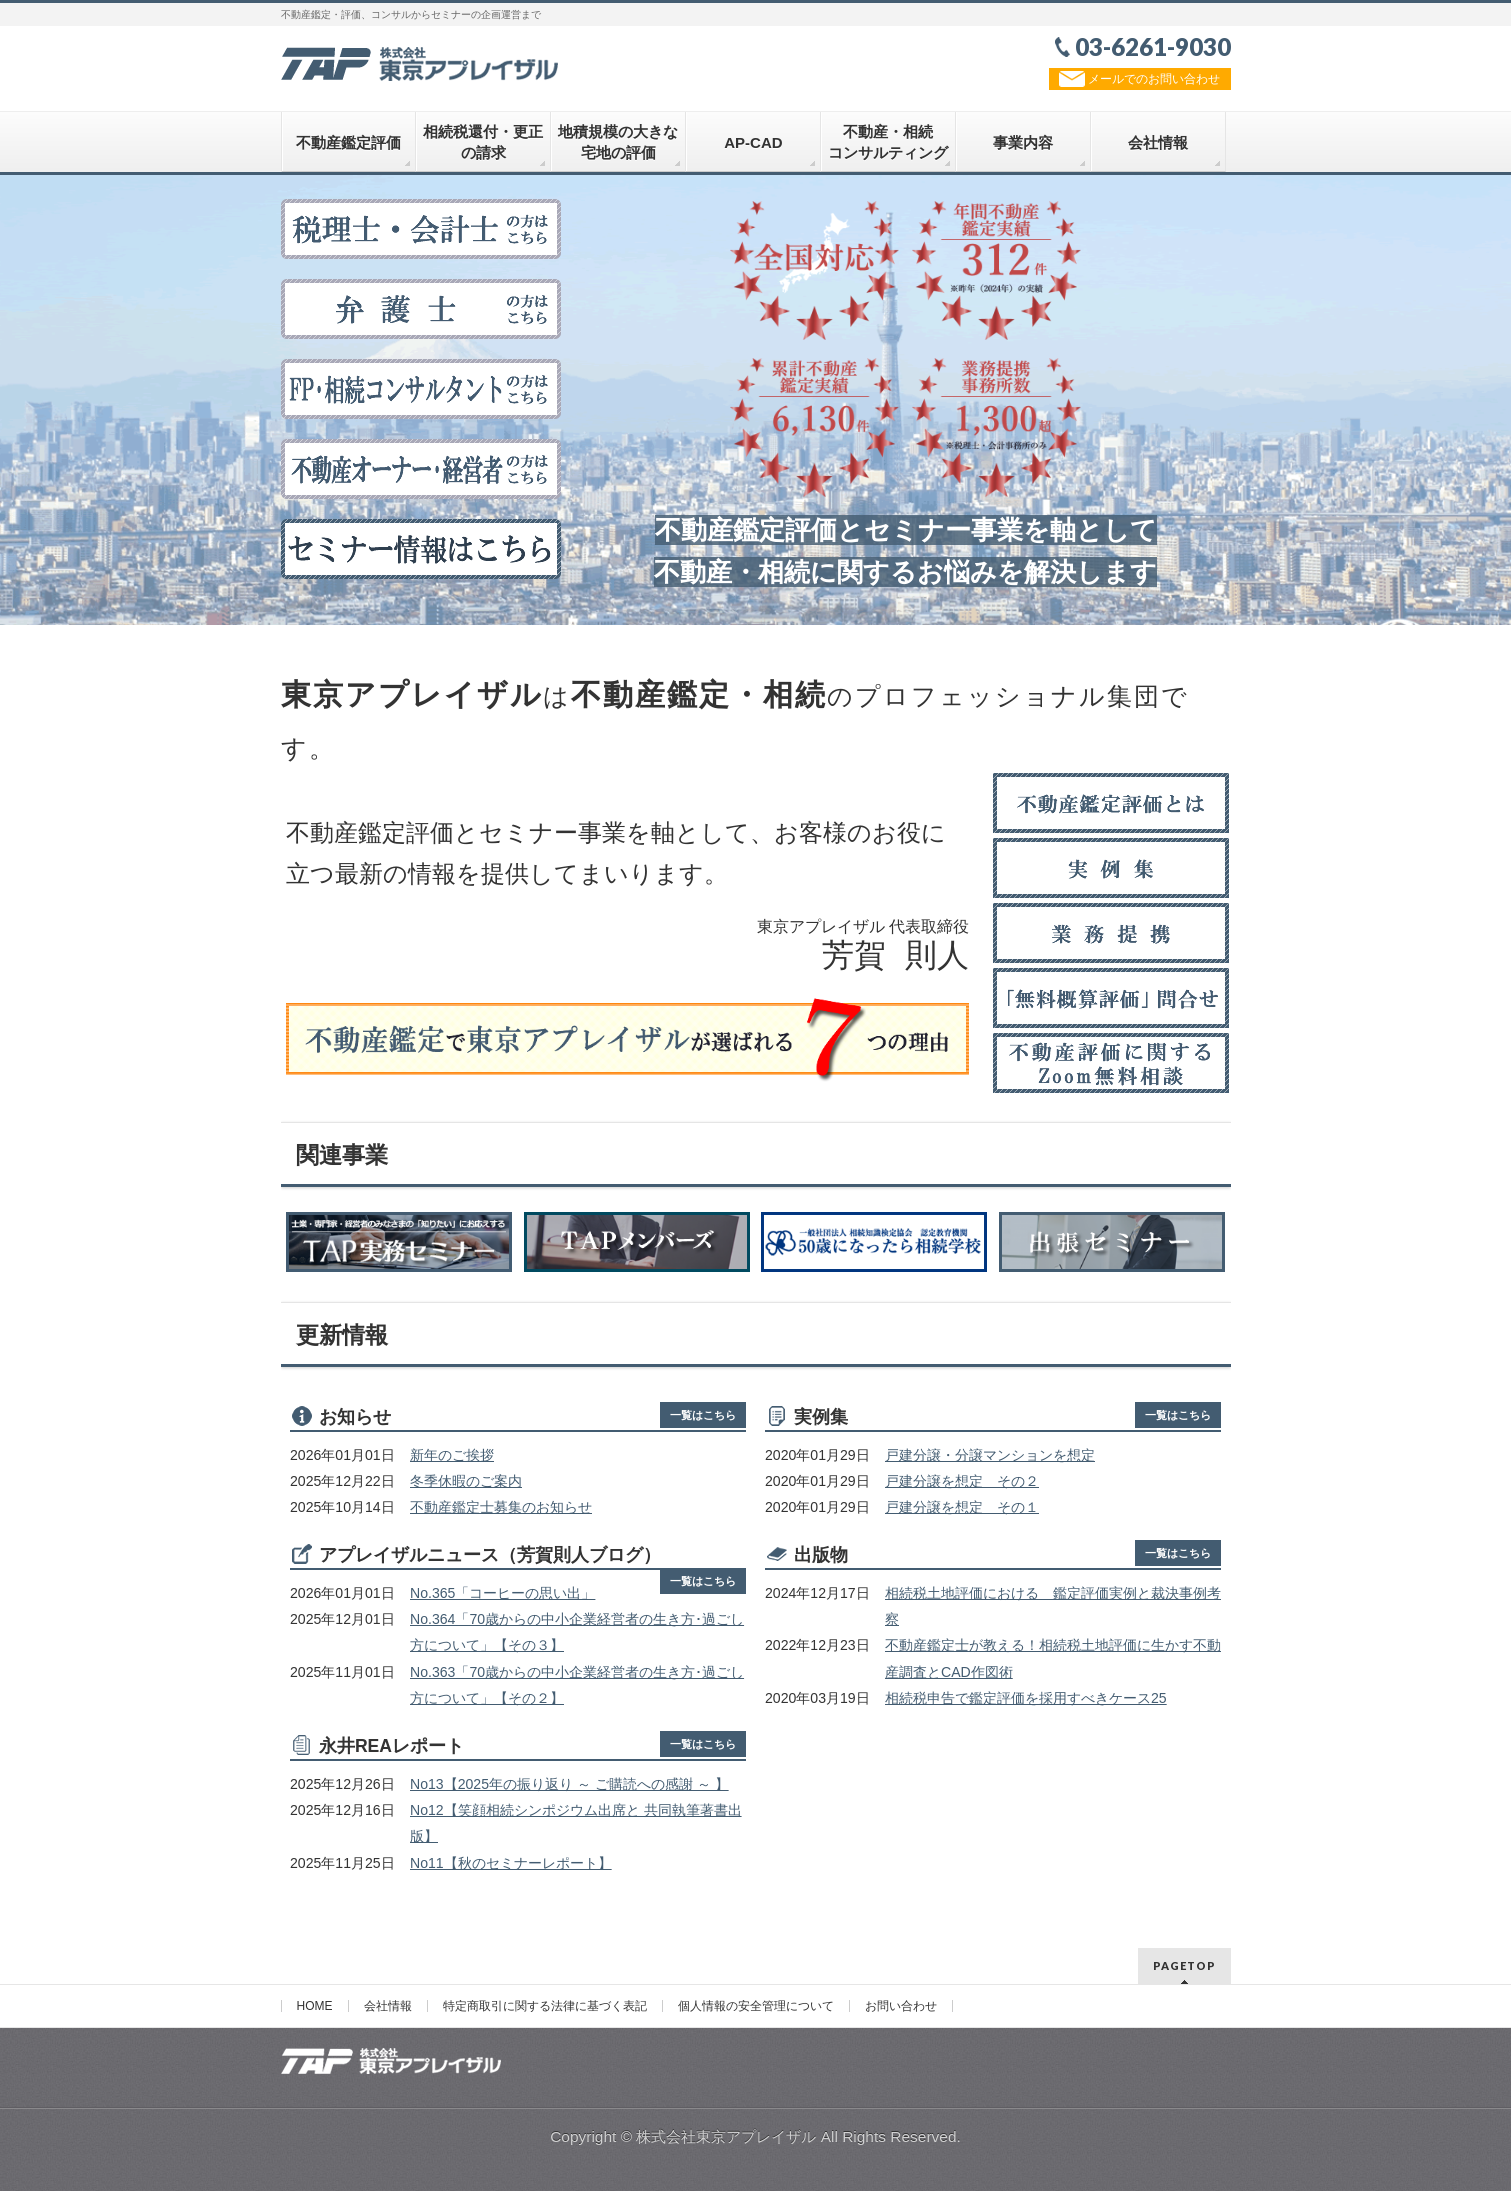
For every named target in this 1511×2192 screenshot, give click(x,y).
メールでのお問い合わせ (1139, 79)
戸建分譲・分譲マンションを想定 (990, 1458)
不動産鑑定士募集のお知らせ (501, 1510)
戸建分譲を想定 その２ (962, 1484)
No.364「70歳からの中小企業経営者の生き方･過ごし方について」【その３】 (577, 1635)
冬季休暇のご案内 (466, 1484)
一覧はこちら (703, 1418)
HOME (315, 2007)
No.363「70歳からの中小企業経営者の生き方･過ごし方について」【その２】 (577, 1688)
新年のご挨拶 (452, 1458)
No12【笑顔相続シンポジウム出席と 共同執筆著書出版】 (576, 1826)
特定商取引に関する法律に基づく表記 (545, 2007)
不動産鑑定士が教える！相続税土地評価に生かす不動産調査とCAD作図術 (1053, 1662)
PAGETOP (1184, 1966)
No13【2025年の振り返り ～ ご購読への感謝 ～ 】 (569, 1787)
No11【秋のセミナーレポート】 (511, 1866)
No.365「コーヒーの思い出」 (502, 1596)
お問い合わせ (901, 2007)
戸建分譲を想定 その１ (962, 1510)
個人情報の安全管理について (756, 2007)
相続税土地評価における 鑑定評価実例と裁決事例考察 (1053, 1609)
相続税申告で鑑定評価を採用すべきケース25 (1026, 1701)
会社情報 (388, 2007)
